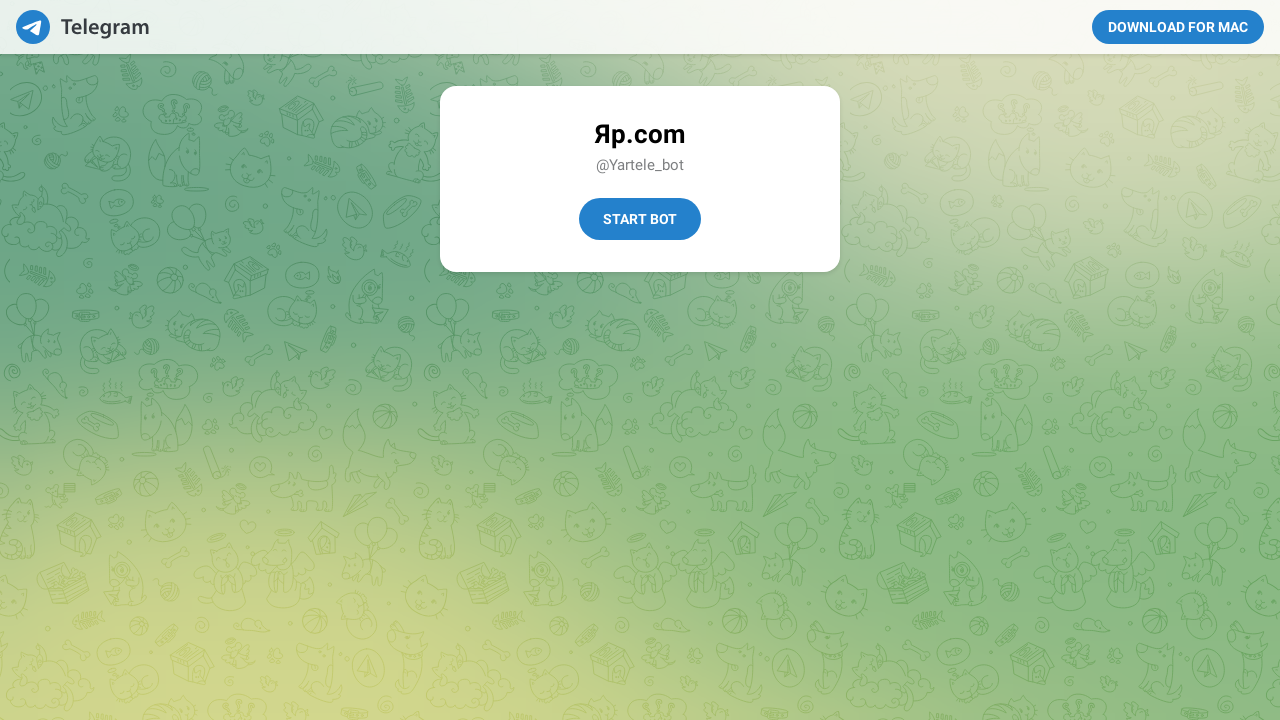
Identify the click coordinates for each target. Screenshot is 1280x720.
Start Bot (640, 219)
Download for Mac (1178, 27)
